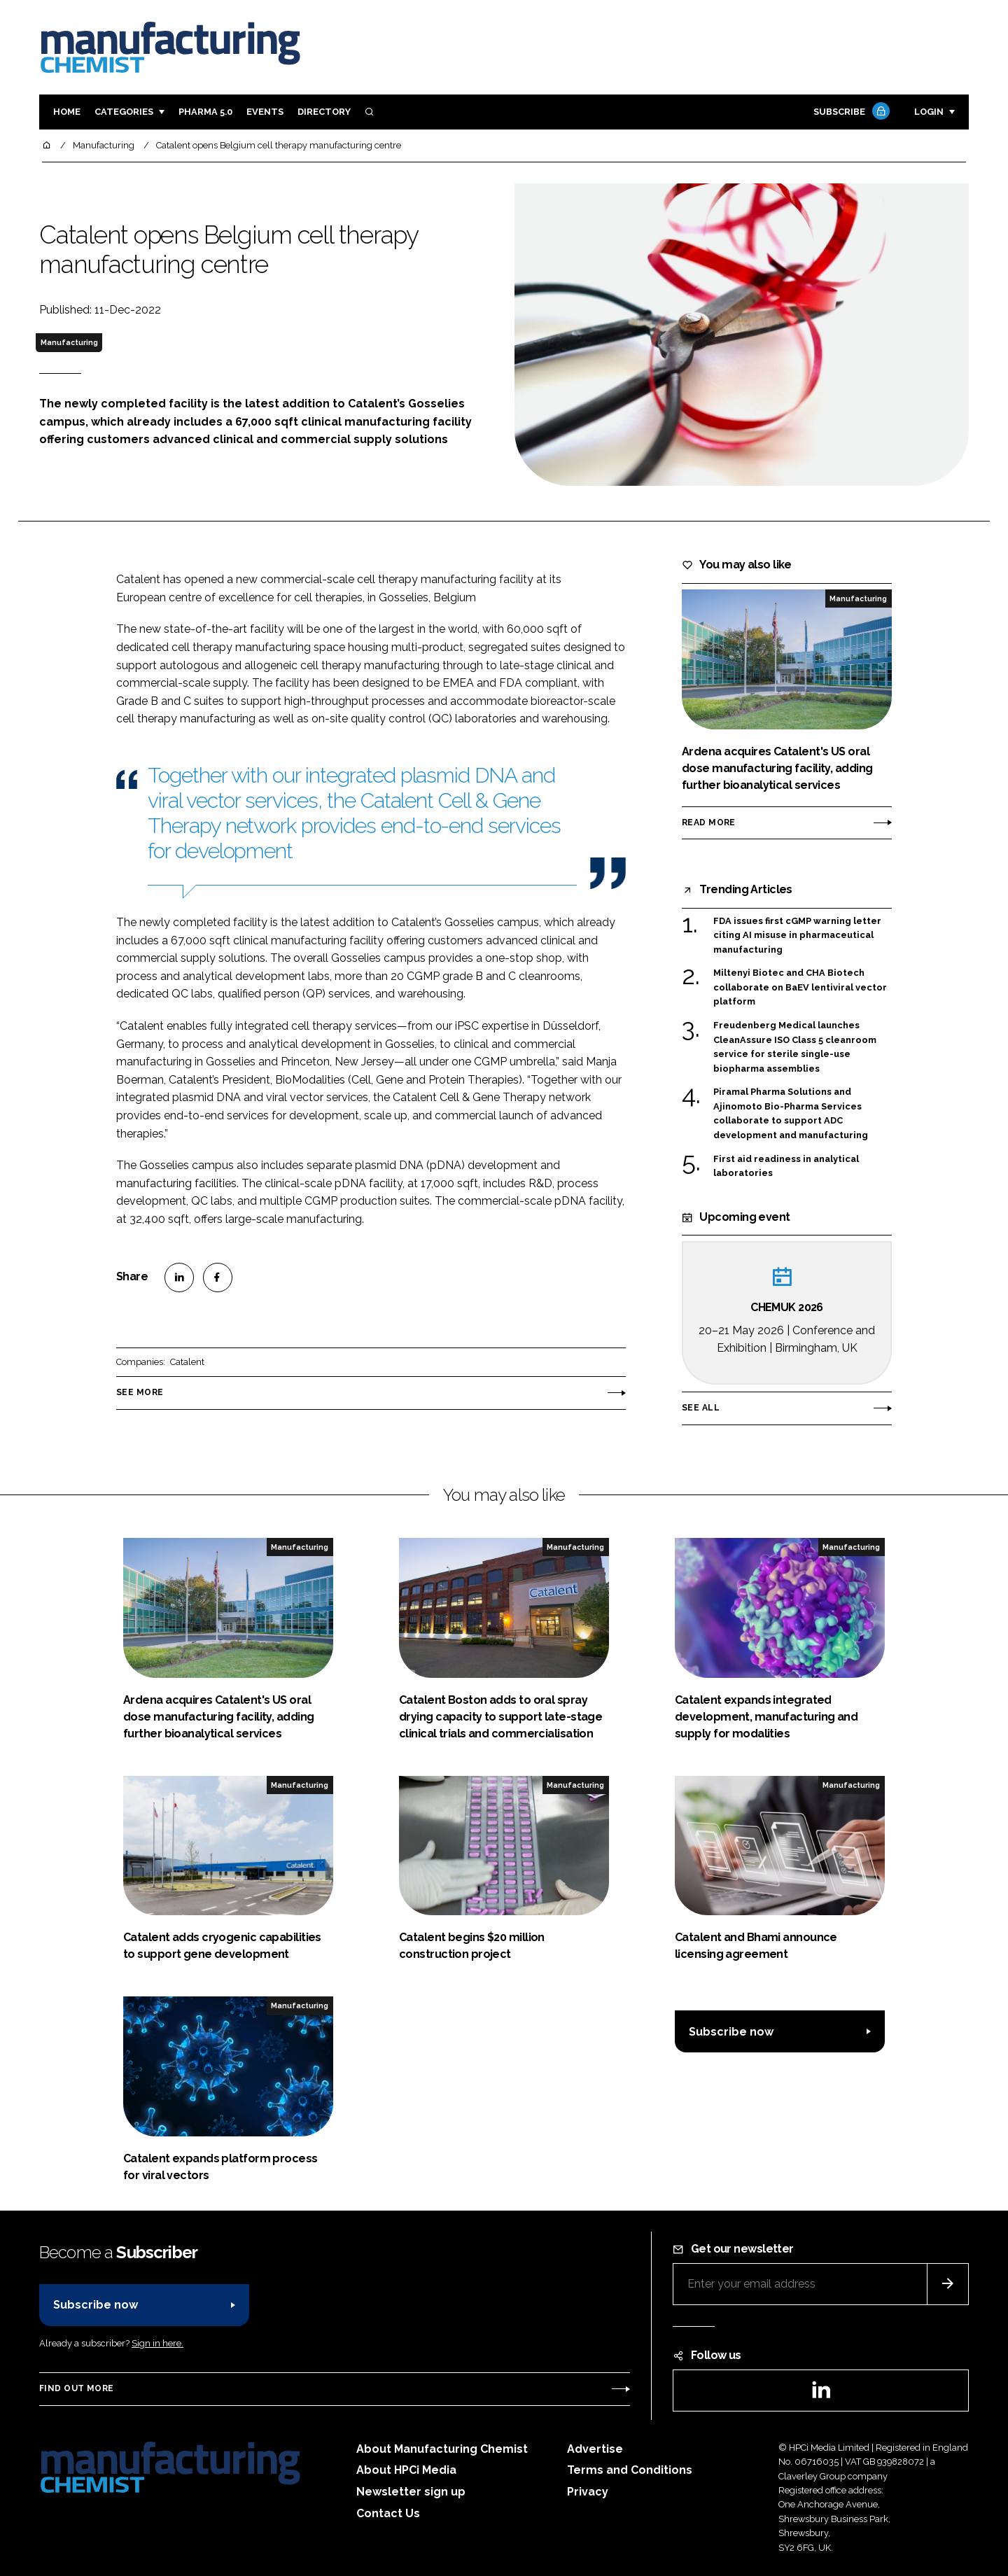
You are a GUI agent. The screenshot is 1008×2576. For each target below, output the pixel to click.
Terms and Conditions (629, 2470)
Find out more (76, 2388)
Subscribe (849, 112)
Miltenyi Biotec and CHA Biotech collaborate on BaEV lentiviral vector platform (800, 987)
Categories (123, 111)
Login (929, 111)
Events (265, 111)
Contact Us (388, 2513)
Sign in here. (157, 2343)
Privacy (587, 2491)
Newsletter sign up (410, 2491)
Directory (324, 111)
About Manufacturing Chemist (442, 2449)
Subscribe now (731, 2031)
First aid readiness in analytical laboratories (786, 1165)
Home (66, 111)
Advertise (595, 2449)
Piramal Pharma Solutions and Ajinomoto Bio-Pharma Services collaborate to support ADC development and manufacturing (790, 1113)
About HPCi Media (406, 2470)
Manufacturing (69, 342)
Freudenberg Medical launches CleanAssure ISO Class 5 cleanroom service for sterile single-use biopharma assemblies (794, 1047)
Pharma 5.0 (205, 111)
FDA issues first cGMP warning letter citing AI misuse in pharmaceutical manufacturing (797, 935)
